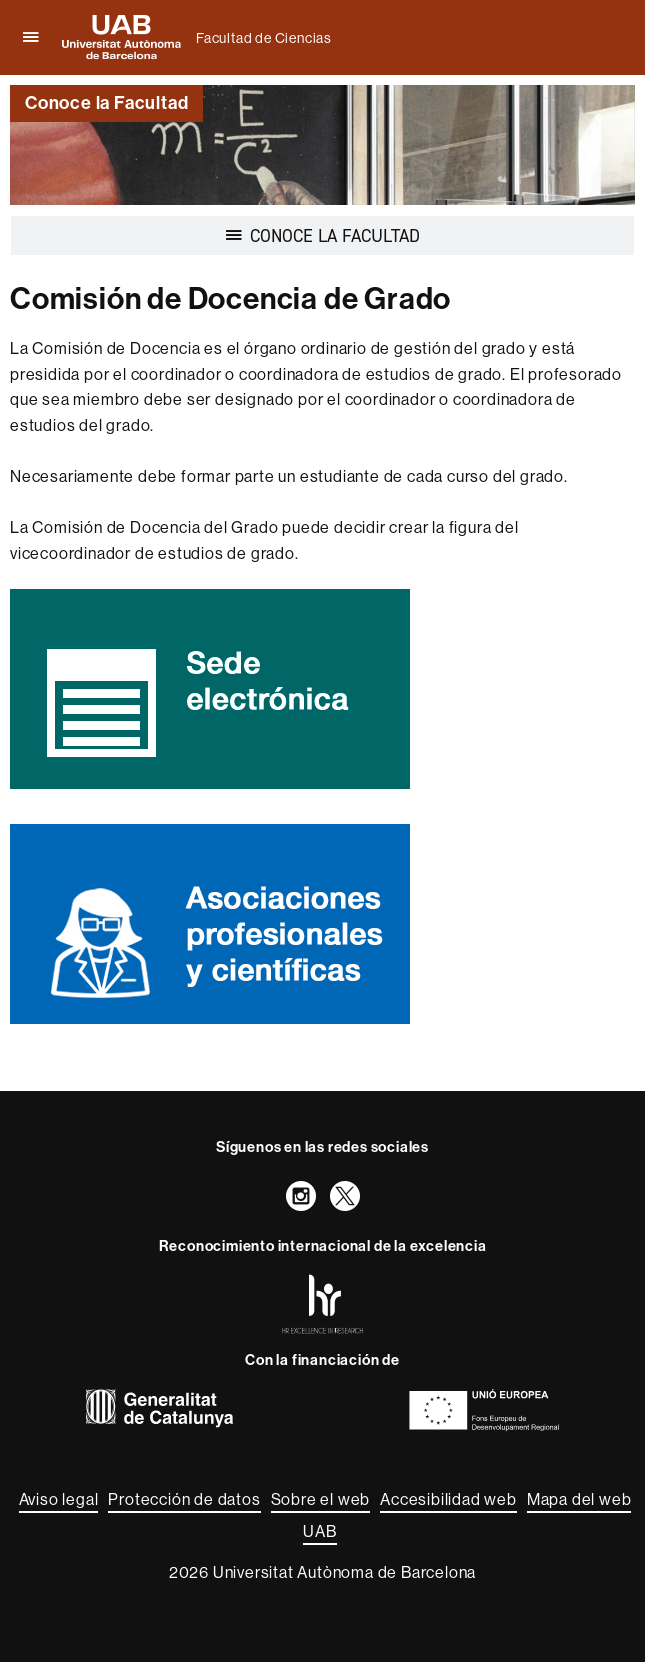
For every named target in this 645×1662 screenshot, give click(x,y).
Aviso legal (59, 1499)
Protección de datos (184, 1499)
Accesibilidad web (448, 1499)
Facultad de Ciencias (264, 38)
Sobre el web (321, 1499)
